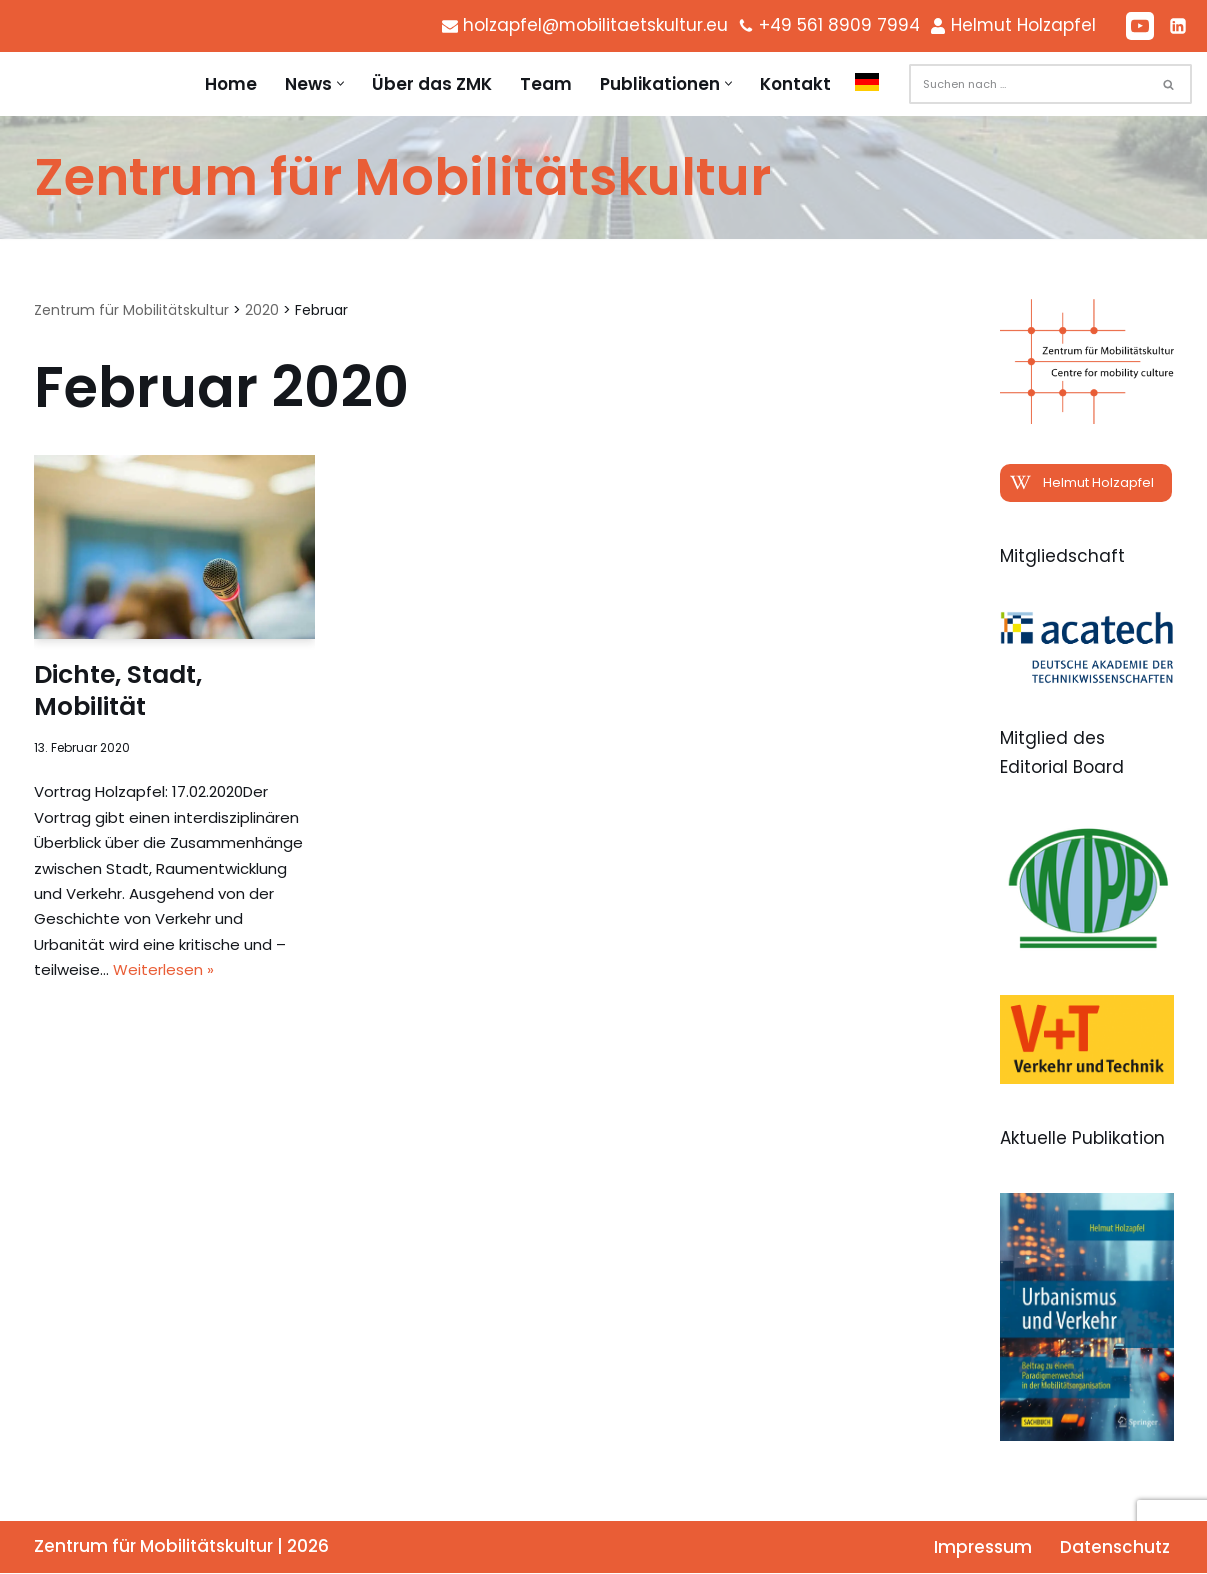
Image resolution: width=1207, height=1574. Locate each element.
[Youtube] (1140, 26)
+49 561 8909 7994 (837, 25)
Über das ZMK (432, 84)
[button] (340, 84)
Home (231, 84)
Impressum (983, 1548)
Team (546, 84)
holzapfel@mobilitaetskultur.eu (592, 25)
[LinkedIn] (1178, 26)
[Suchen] (1028, 84)
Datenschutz (1115, 1548)
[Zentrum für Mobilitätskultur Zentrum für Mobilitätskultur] (402, 177)
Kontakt (795, 84)
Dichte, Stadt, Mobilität (118, 691)
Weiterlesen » (163, 970)
